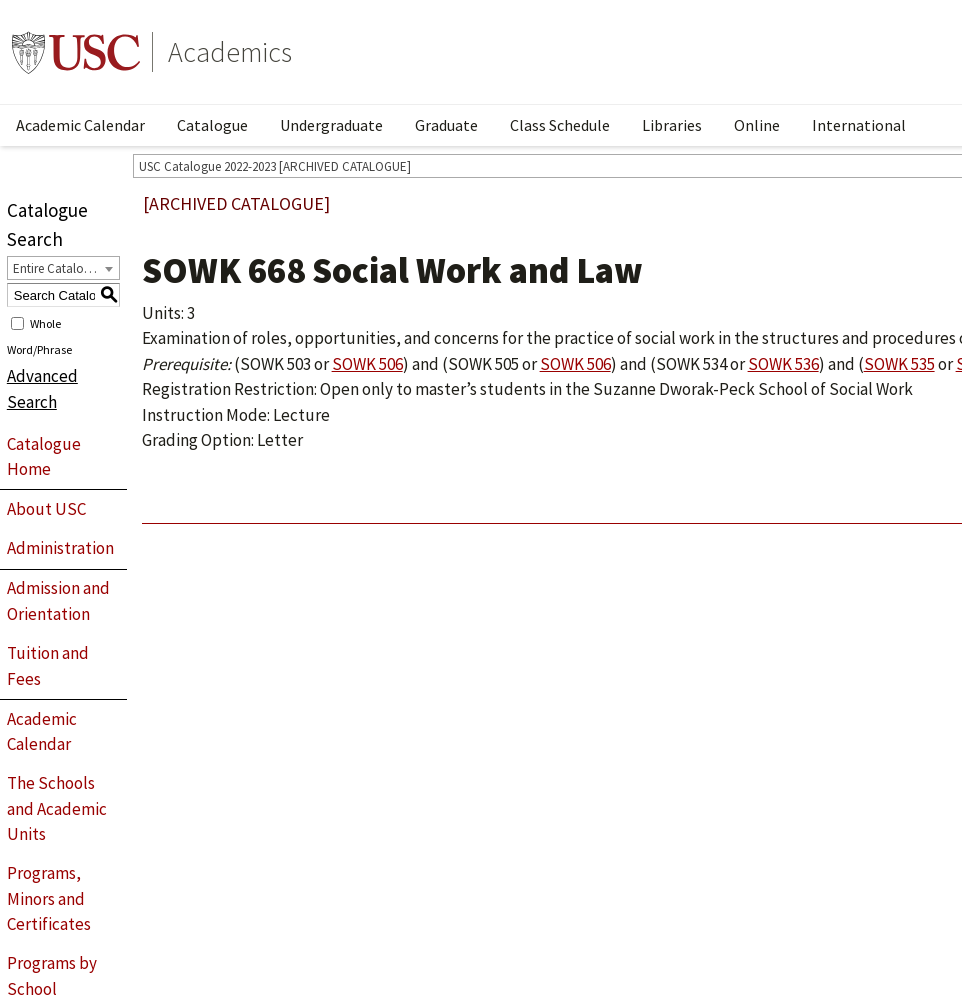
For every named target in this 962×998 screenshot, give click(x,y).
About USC (46, 509)
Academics (230, 52)
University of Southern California (76, 52)
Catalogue (212, 125)
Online (757, 125)
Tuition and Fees (48, 666)
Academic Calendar (80, 125)
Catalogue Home (44, 457)
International (859, 125)
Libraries (672, 125)
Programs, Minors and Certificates (49, 898)
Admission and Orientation (58, 601)
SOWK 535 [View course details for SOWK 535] (899, 364)
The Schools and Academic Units (57, 808)
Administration (60, 548)
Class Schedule (560, 125)
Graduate (446, 125)
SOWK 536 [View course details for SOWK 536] (783, 364)
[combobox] (63, 268)
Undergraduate (331, 125)
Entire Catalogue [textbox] (58, 268)
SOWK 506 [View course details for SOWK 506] (367, 364)
